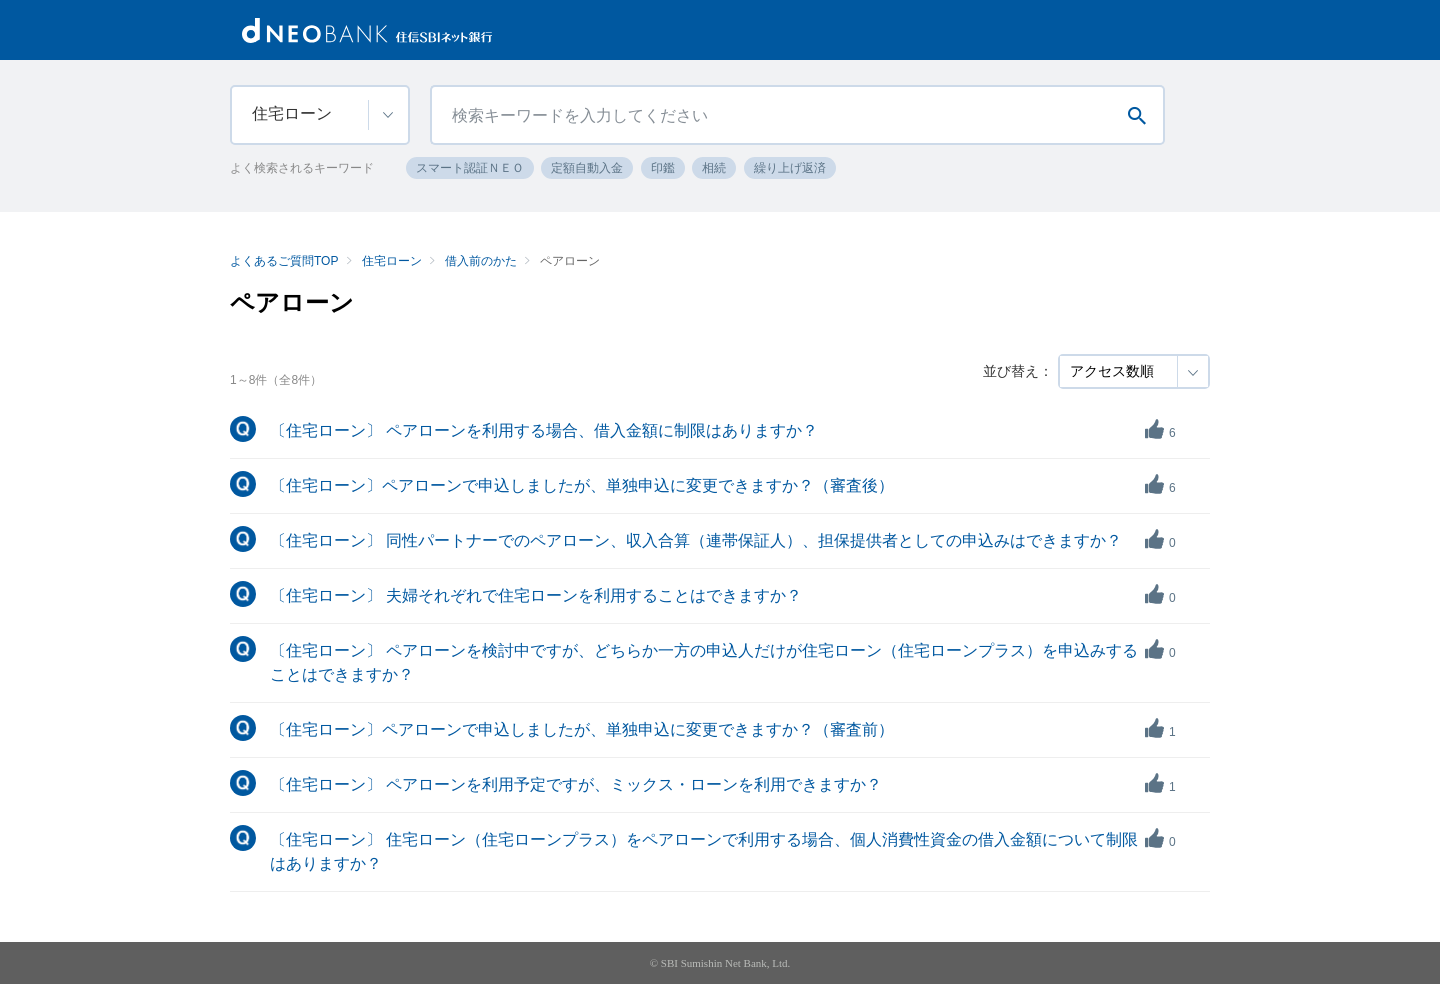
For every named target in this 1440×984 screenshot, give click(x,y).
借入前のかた (481, 261)
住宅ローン (392, 261)
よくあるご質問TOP (284, 261)
